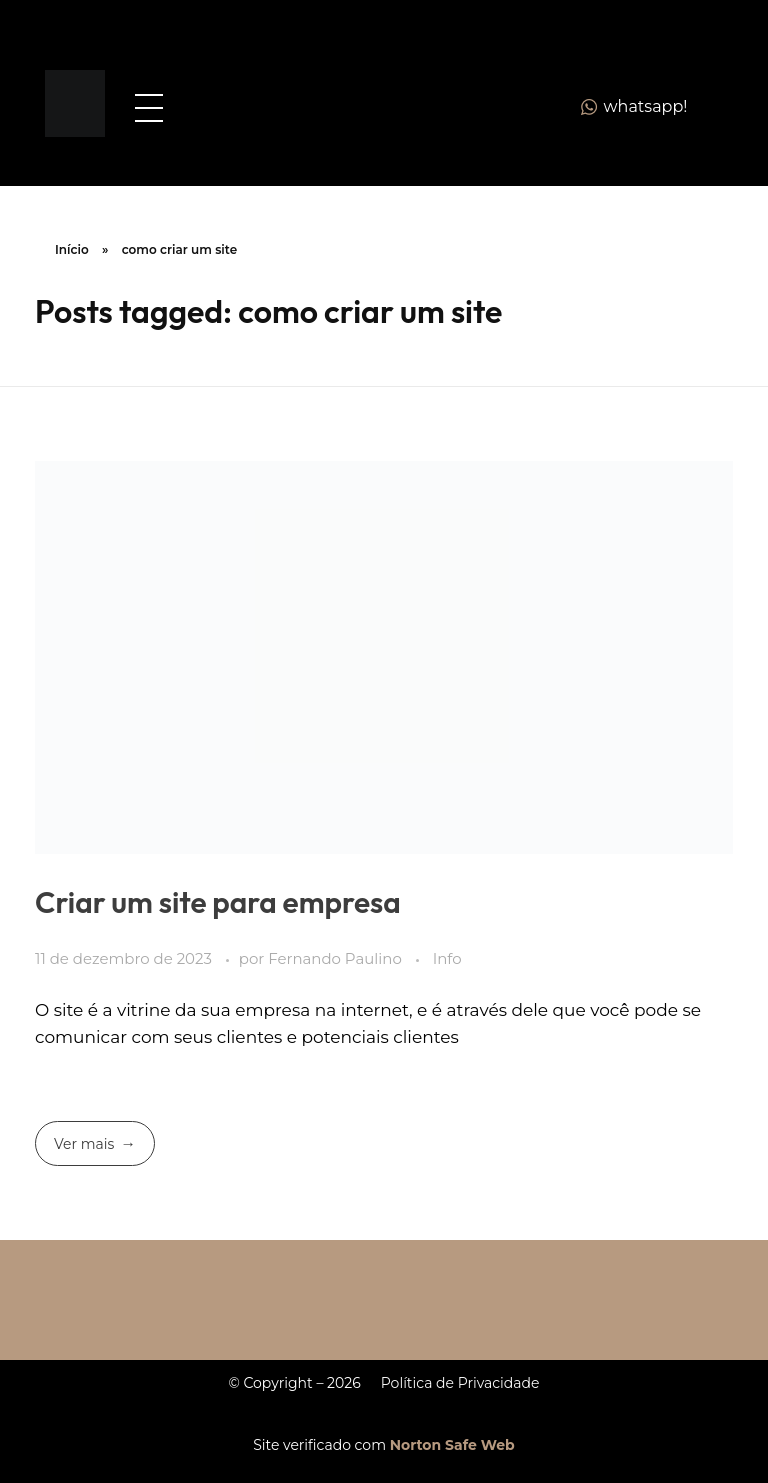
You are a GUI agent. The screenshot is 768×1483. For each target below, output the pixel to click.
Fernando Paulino (336, 959)
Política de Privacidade (460, 1383)
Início (72, 249)
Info (447, 959)
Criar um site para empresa (218, 902)
